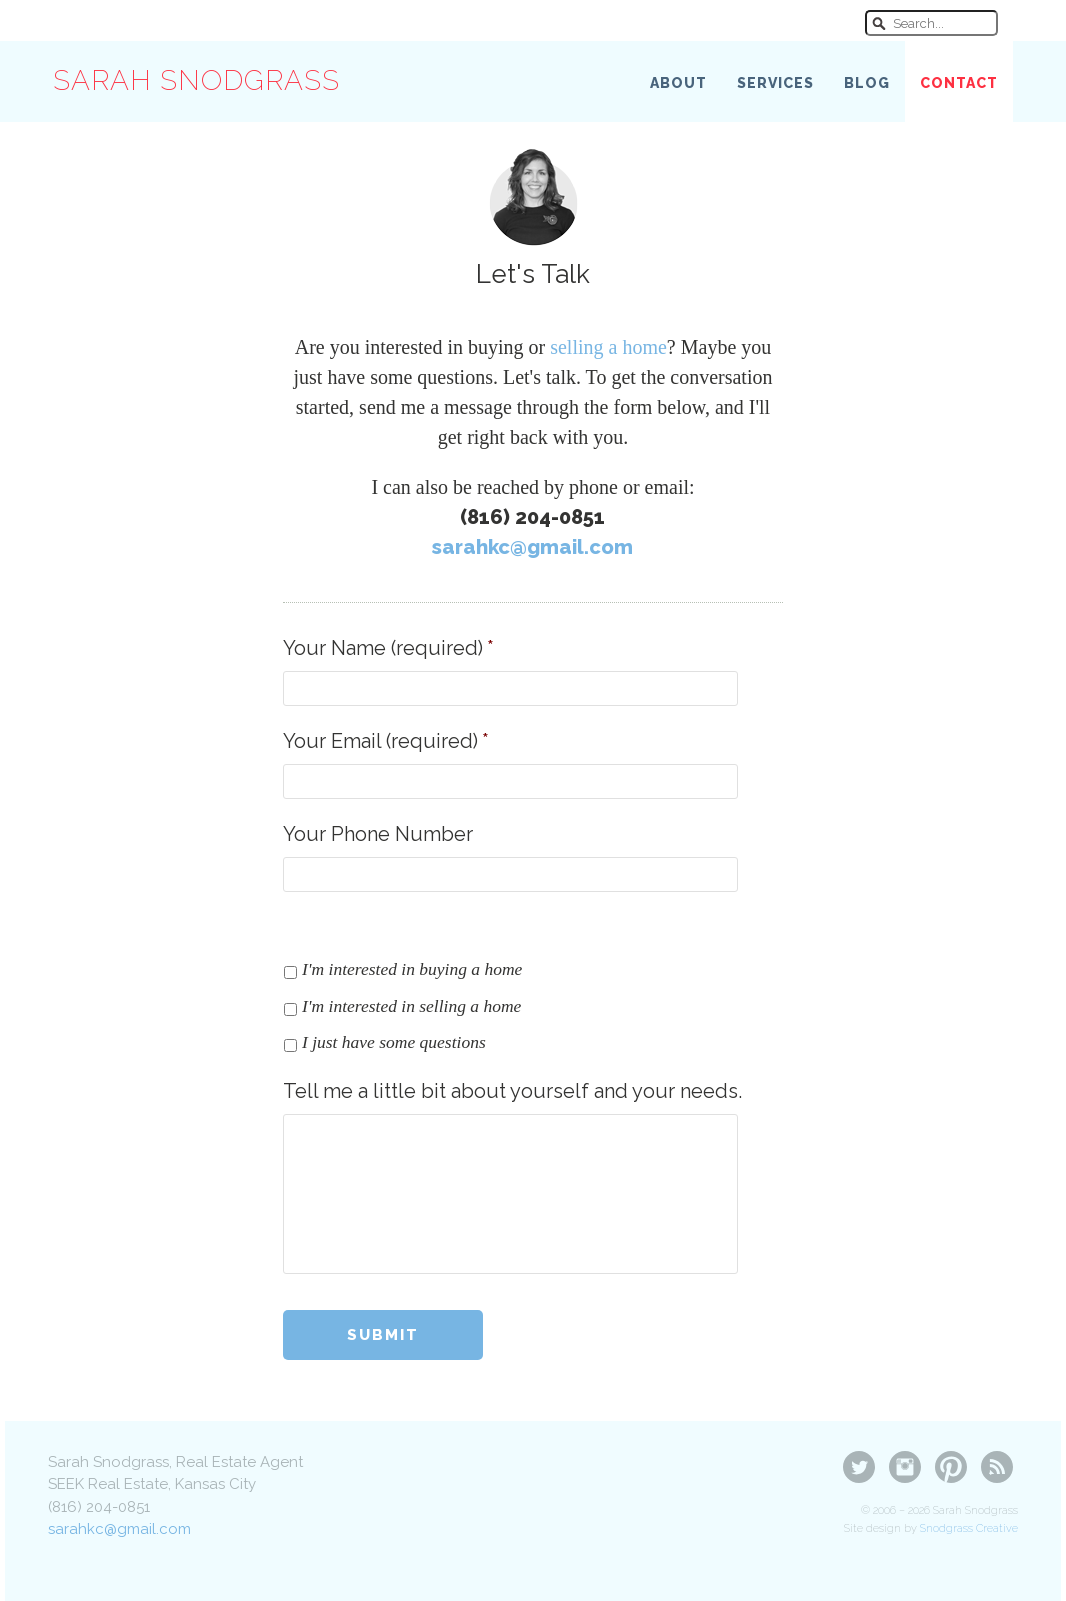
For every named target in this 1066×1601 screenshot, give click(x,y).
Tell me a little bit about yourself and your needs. (512, 1091)
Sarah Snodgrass (196, 80)
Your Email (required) (386, 741)
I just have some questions (394, 1042)
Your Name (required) (388, 648)
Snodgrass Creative (969, 1528)
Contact (959, 83)
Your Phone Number (378, 834)
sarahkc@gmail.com (532, 547)
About (678, 83)
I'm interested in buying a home (412, 969)
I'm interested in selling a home (411, 1006)
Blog (867, 83)
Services (775, 83)
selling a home (608, 347)
